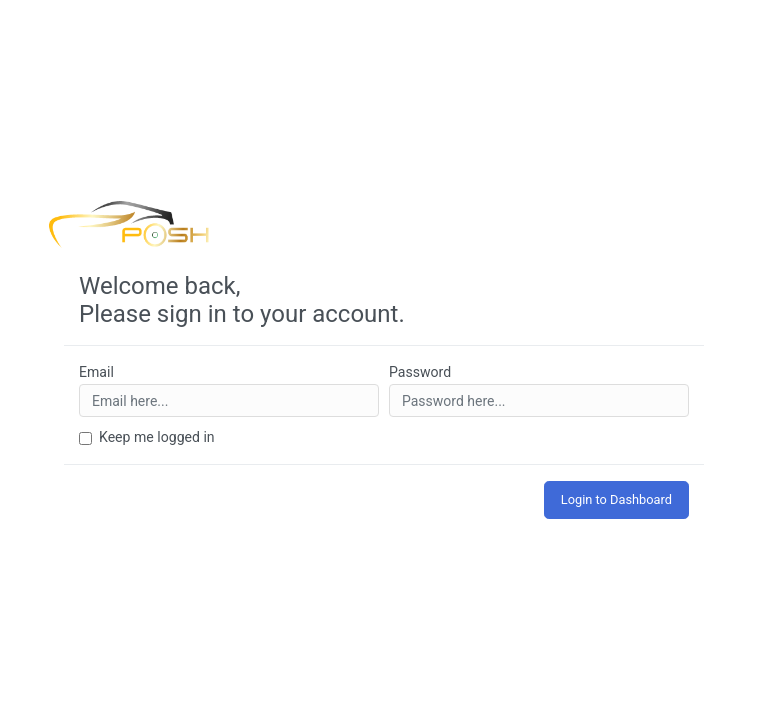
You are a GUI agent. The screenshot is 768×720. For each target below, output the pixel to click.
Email (96, 372)
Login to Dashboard (616, 499)
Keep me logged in (157, 437)
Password (420, 372)
